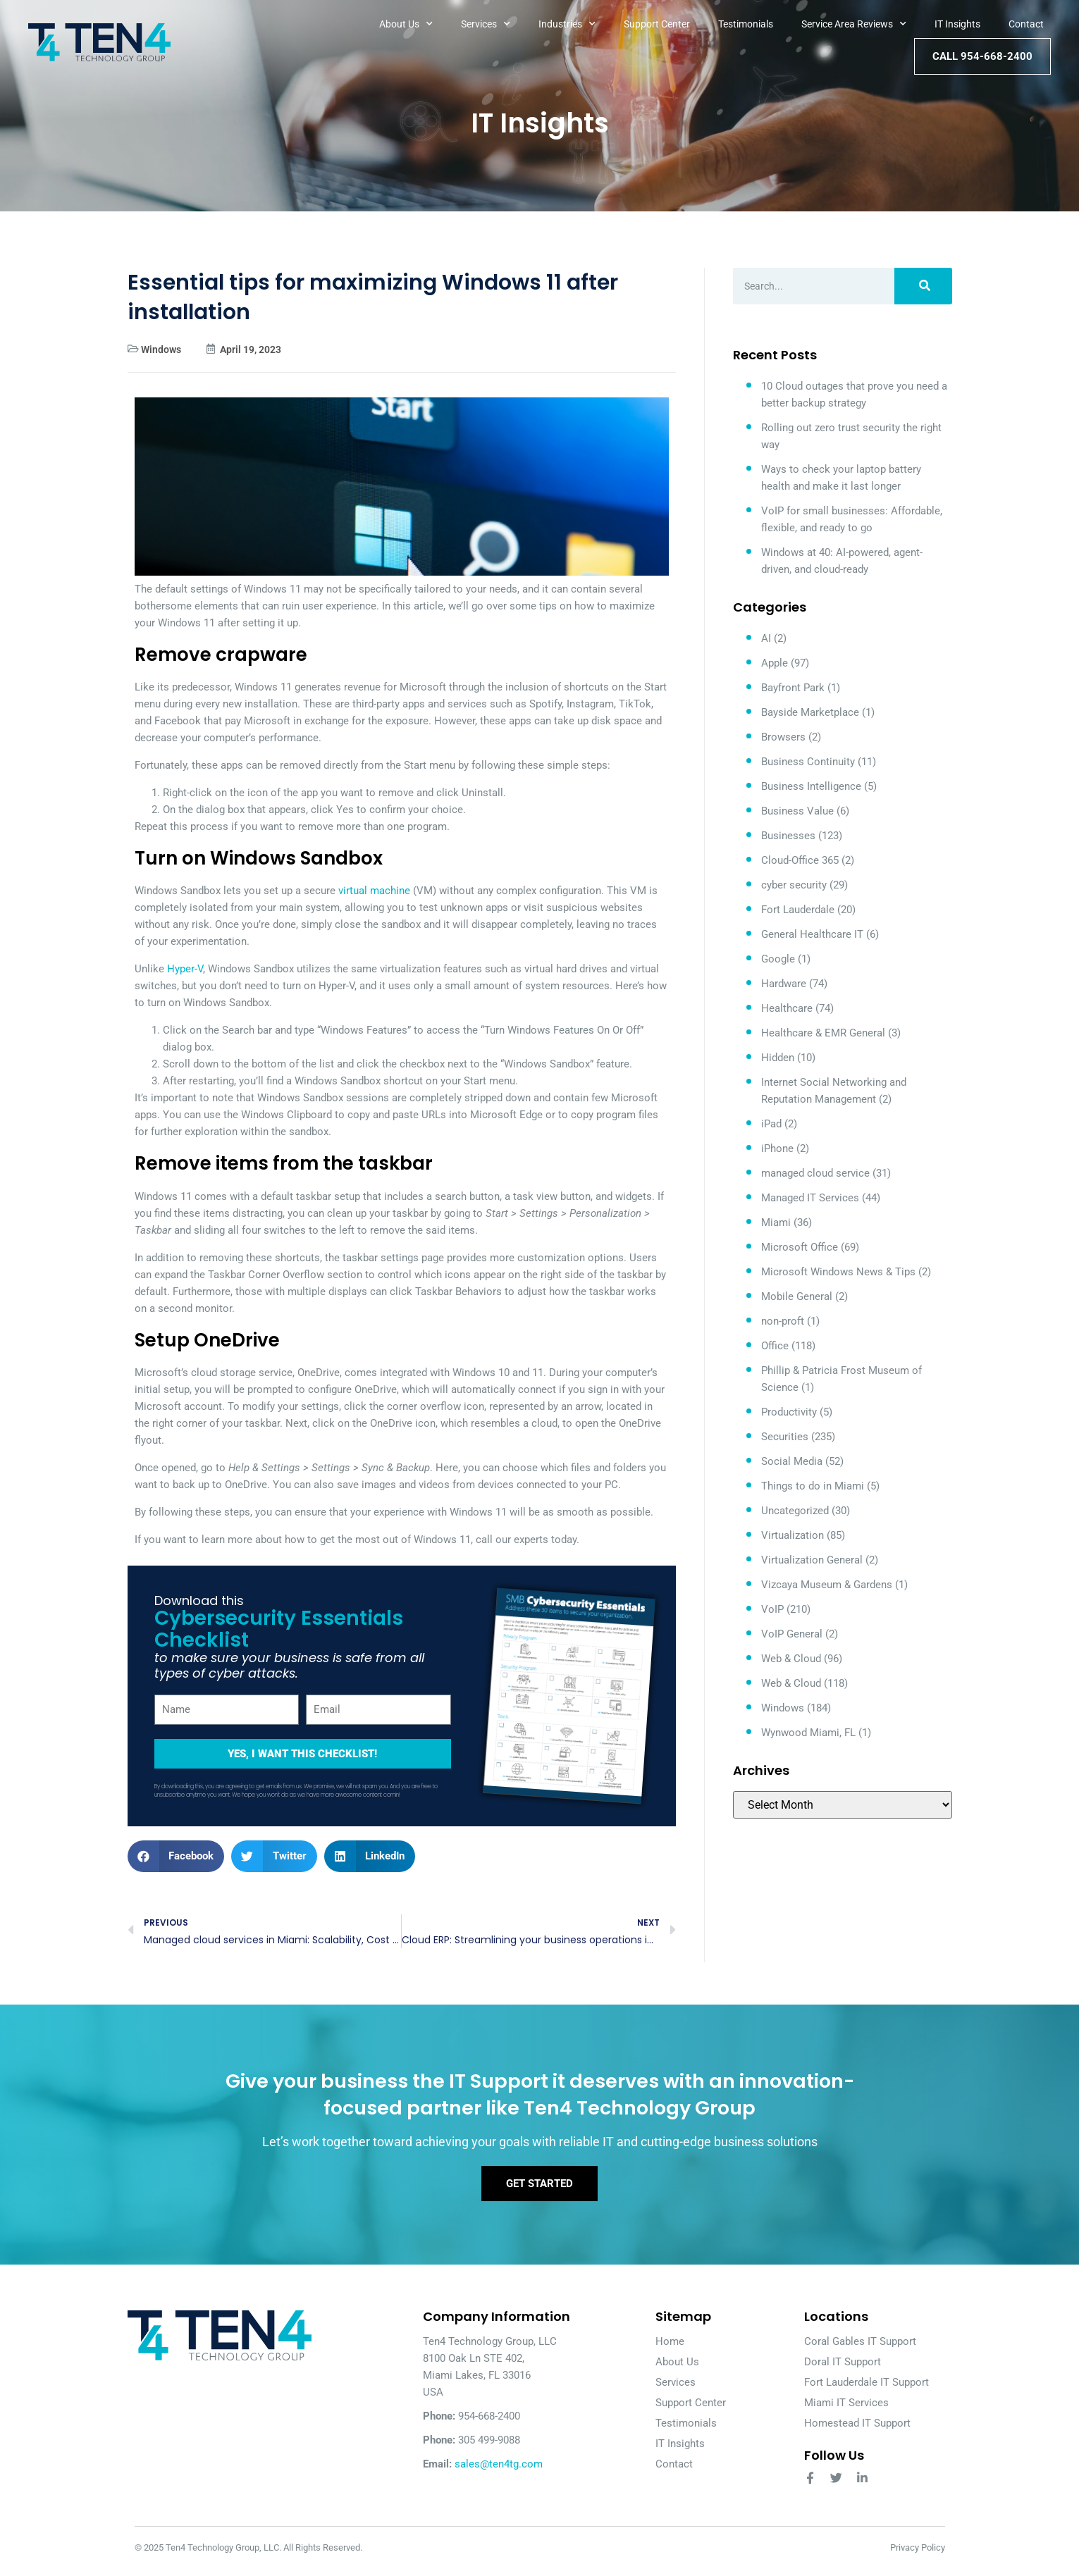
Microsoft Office (799, 1247)
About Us (406, 24)
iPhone (777, 1148)
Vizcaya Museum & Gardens (826, 1584)
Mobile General (796, 1296)
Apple (774, 663)
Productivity (789, 1412)
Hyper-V (185, 968)
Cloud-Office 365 (800, 860)
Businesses (788, 835)
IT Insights (957, 24)
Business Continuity (808, 761)
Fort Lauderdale (797, 909)
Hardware (783, 983)
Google (778, 959)
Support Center (657, 24)
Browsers (783, 737)
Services (485, 24)
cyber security (794, 885)
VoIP (772, 1609)
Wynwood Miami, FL (808, 1732)
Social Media (791, 1461)
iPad (771, 1123)
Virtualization (792, 1535)
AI (766, 638)
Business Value (797, 811)
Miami (776, 1222)
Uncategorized (795, 1510)
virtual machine (374, 890)
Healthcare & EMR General (823, 1033)
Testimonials (745, 24)
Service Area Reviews (853, 24)
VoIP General (791, 1634)
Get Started (539, 2190)
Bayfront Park (793, 687)
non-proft (782, 1321)
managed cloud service (815, 1173)
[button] (176, 1856)
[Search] (922, 286)
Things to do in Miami (812, 1486)
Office (775, 1345)
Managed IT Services (810, 1197)
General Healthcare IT (812, 934)
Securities (784, 1436)
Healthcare (787, 1008)
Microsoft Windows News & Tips (838, 1271)
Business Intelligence (811, 786)
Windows (161, 349)
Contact (1026, 24)
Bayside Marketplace (810, 712)
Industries (567, 24)
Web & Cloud (791, 1658)
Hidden (777, 1057)
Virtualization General (812, 1560)
